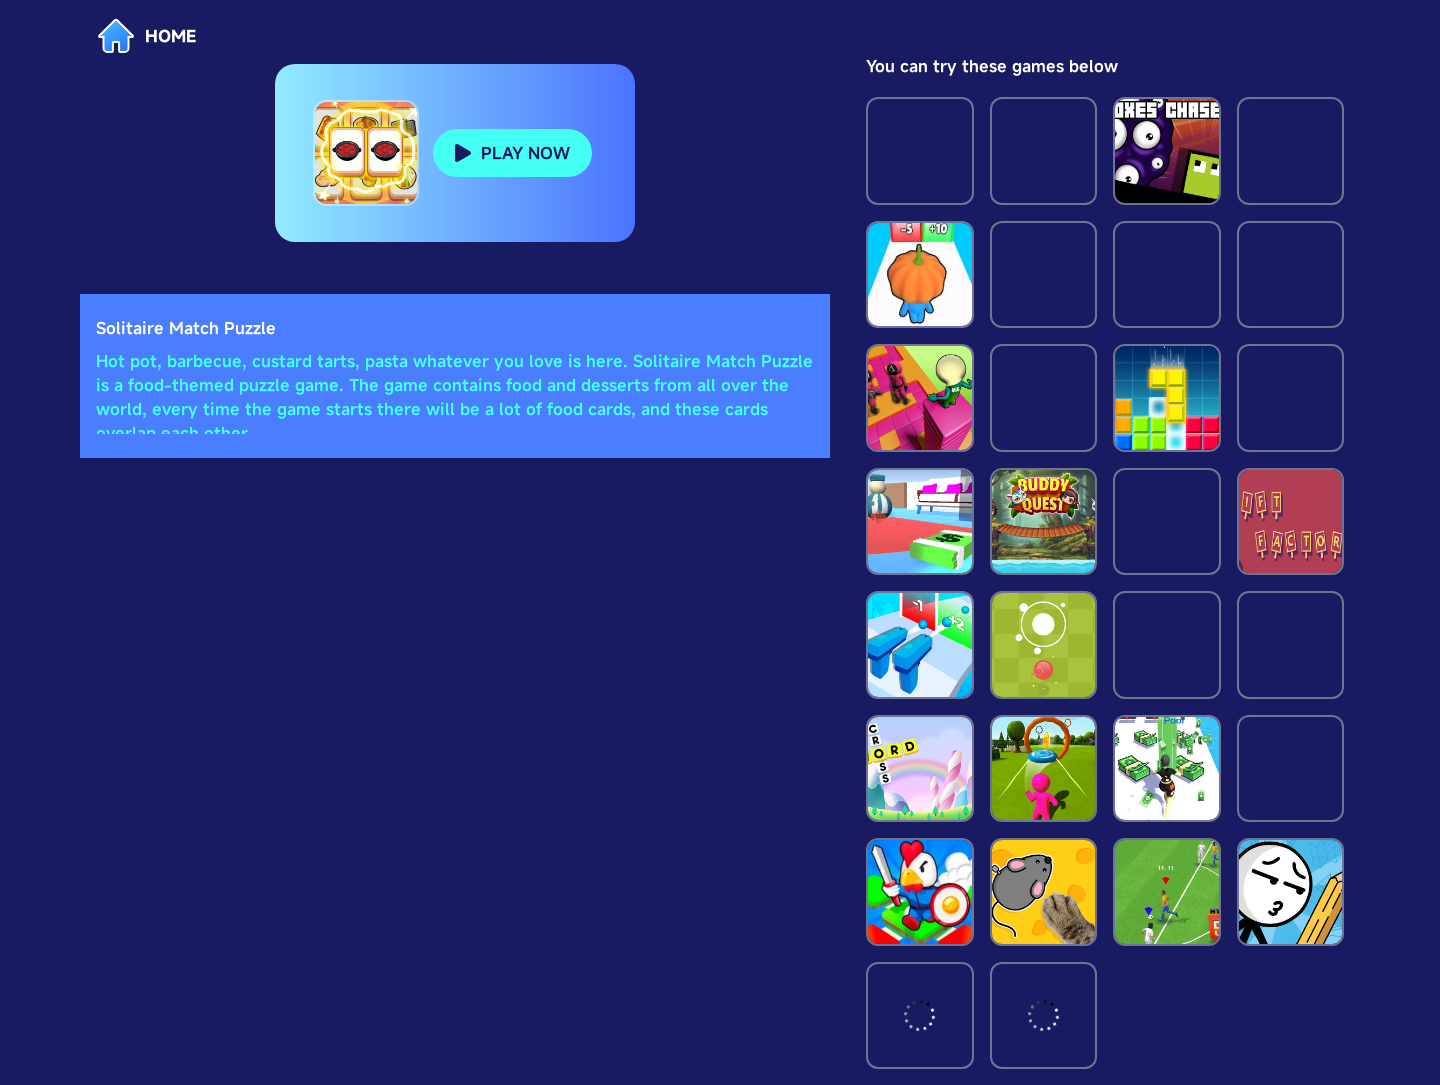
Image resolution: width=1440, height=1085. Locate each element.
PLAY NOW (525, 153)
